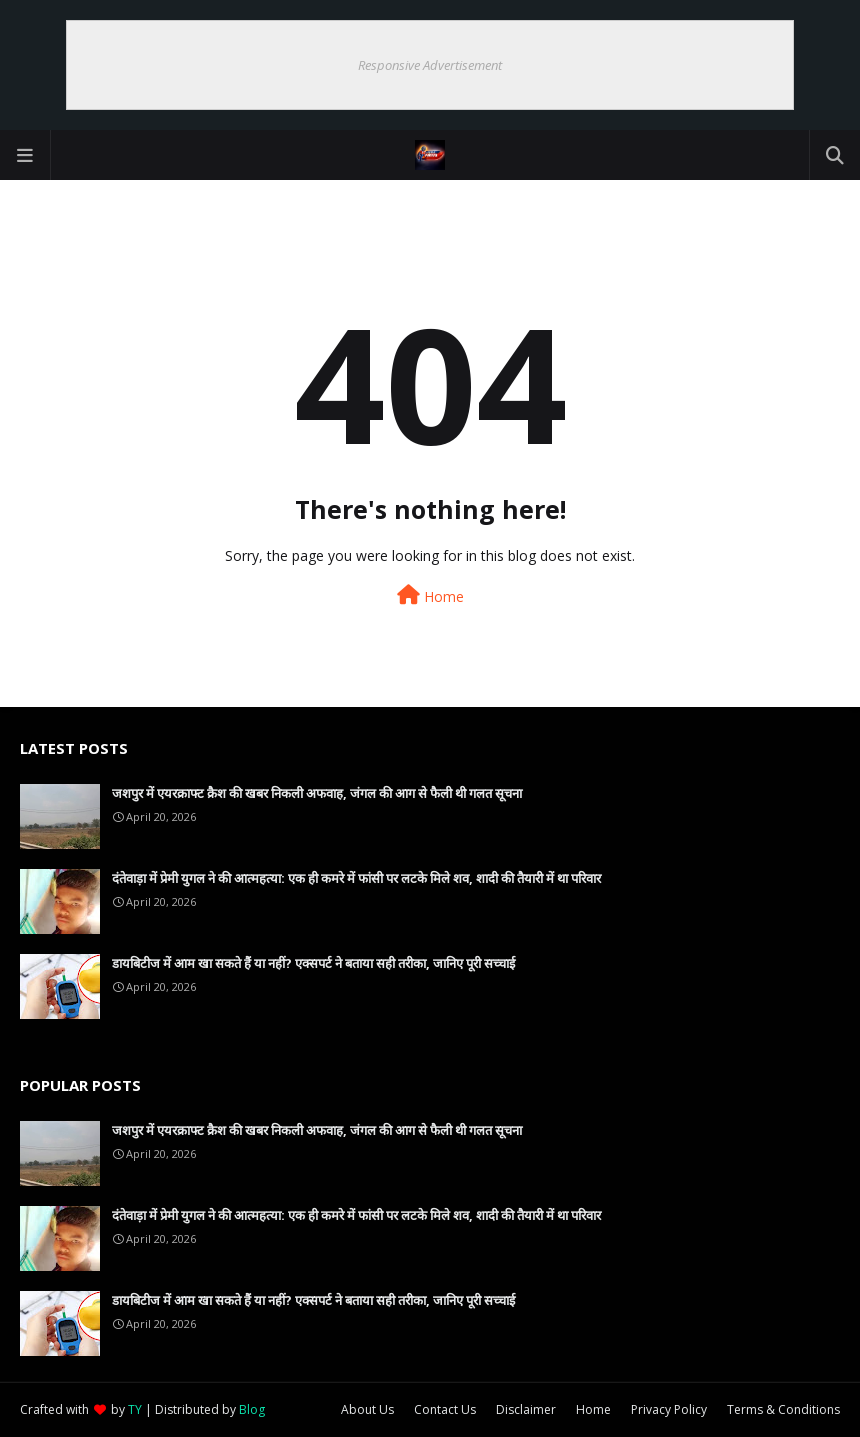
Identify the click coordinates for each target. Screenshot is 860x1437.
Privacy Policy (669, 1409)
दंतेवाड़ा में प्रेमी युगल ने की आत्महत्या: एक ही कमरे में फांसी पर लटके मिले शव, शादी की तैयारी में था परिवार (356, 878)
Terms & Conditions (783, 1409)
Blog (252, 1409)
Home (430, 595)
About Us (367, 1409)
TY (135, 1409)
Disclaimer (526, 1409)
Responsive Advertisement (430, 65)
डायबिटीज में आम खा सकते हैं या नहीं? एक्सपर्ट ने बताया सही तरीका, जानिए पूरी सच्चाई (313, 963)
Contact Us (445, 1409)
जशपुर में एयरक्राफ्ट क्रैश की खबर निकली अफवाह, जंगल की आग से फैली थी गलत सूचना (317, 793)
